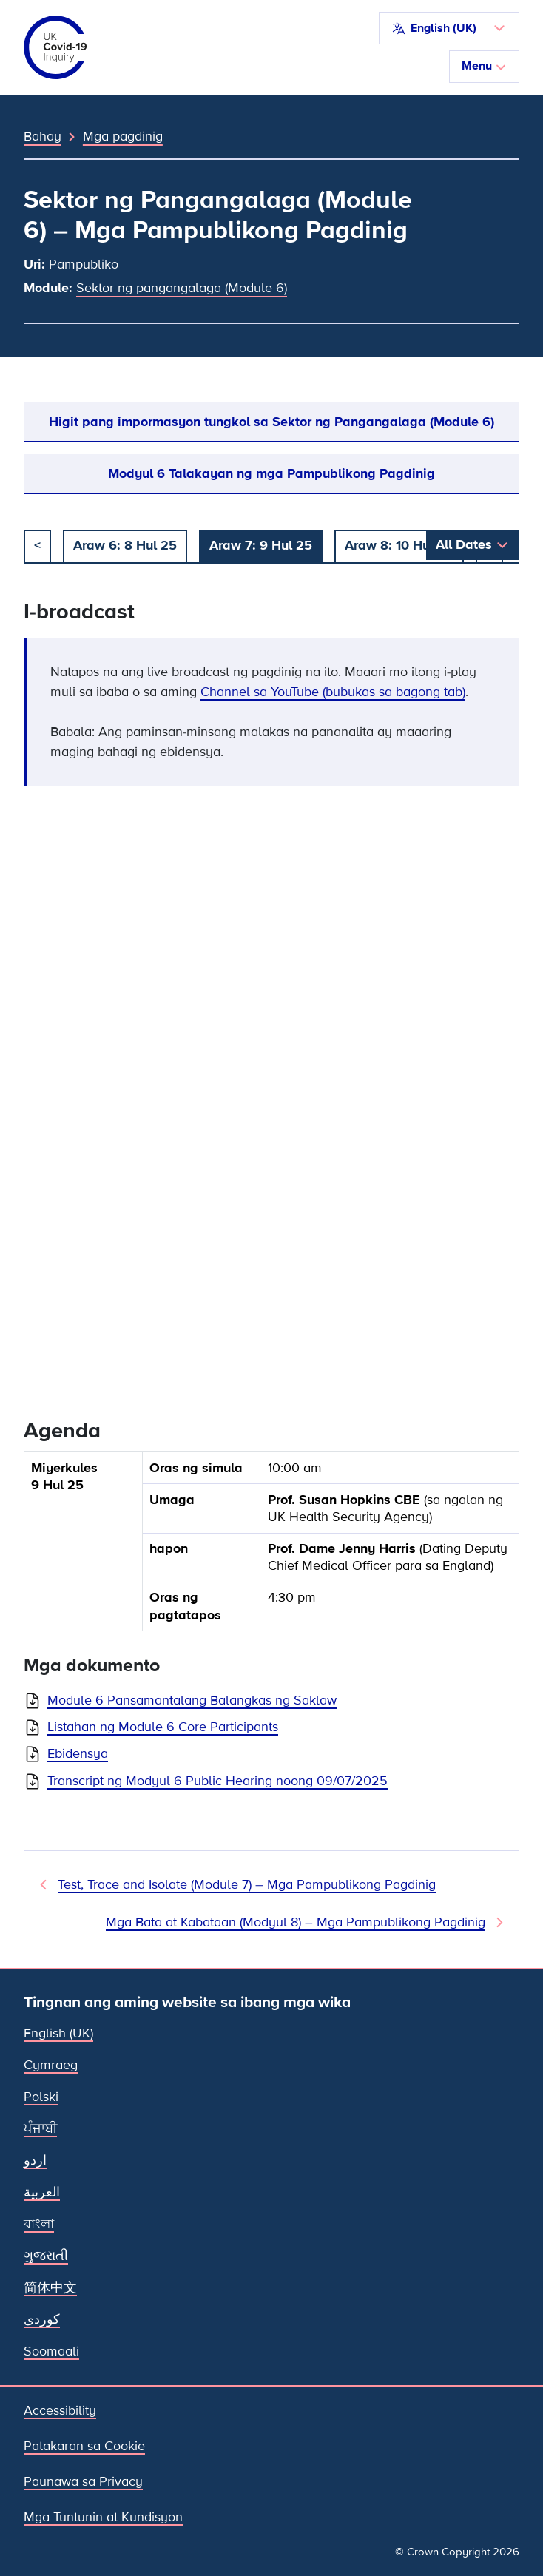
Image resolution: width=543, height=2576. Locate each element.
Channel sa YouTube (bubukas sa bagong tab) (332, 692)
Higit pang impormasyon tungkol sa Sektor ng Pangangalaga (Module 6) (271, 422)
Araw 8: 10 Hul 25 (399, 545)
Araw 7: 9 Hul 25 (260, 545)
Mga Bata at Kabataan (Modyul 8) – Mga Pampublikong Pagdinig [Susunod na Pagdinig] (295, 1922)
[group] (271, 1547)
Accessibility (60, 2410)
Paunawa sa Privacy (83, 2481)
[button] (449, 28)
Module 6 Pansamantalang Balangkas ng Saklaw (192, 1700)
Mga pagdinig (123, 136)
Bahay (42, 136)
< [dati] (37, 545)
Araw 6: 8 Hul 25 (125, 545)
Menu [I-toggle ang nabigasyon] (484, 65)
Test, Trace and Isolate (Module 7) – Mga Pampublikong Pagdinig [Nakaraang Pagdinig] (247, 1884)
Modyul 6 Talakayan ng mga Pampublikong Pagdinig (271, 473)
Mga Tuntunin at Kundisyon (103, 2517)
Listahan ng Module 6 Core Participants (162, 1727)
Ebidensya (77, 1753)
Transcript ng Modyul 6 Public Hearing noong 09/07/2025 (217, 1781)
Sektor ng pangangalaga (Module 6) (181, 288)
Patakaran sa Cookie (84, 2446)
